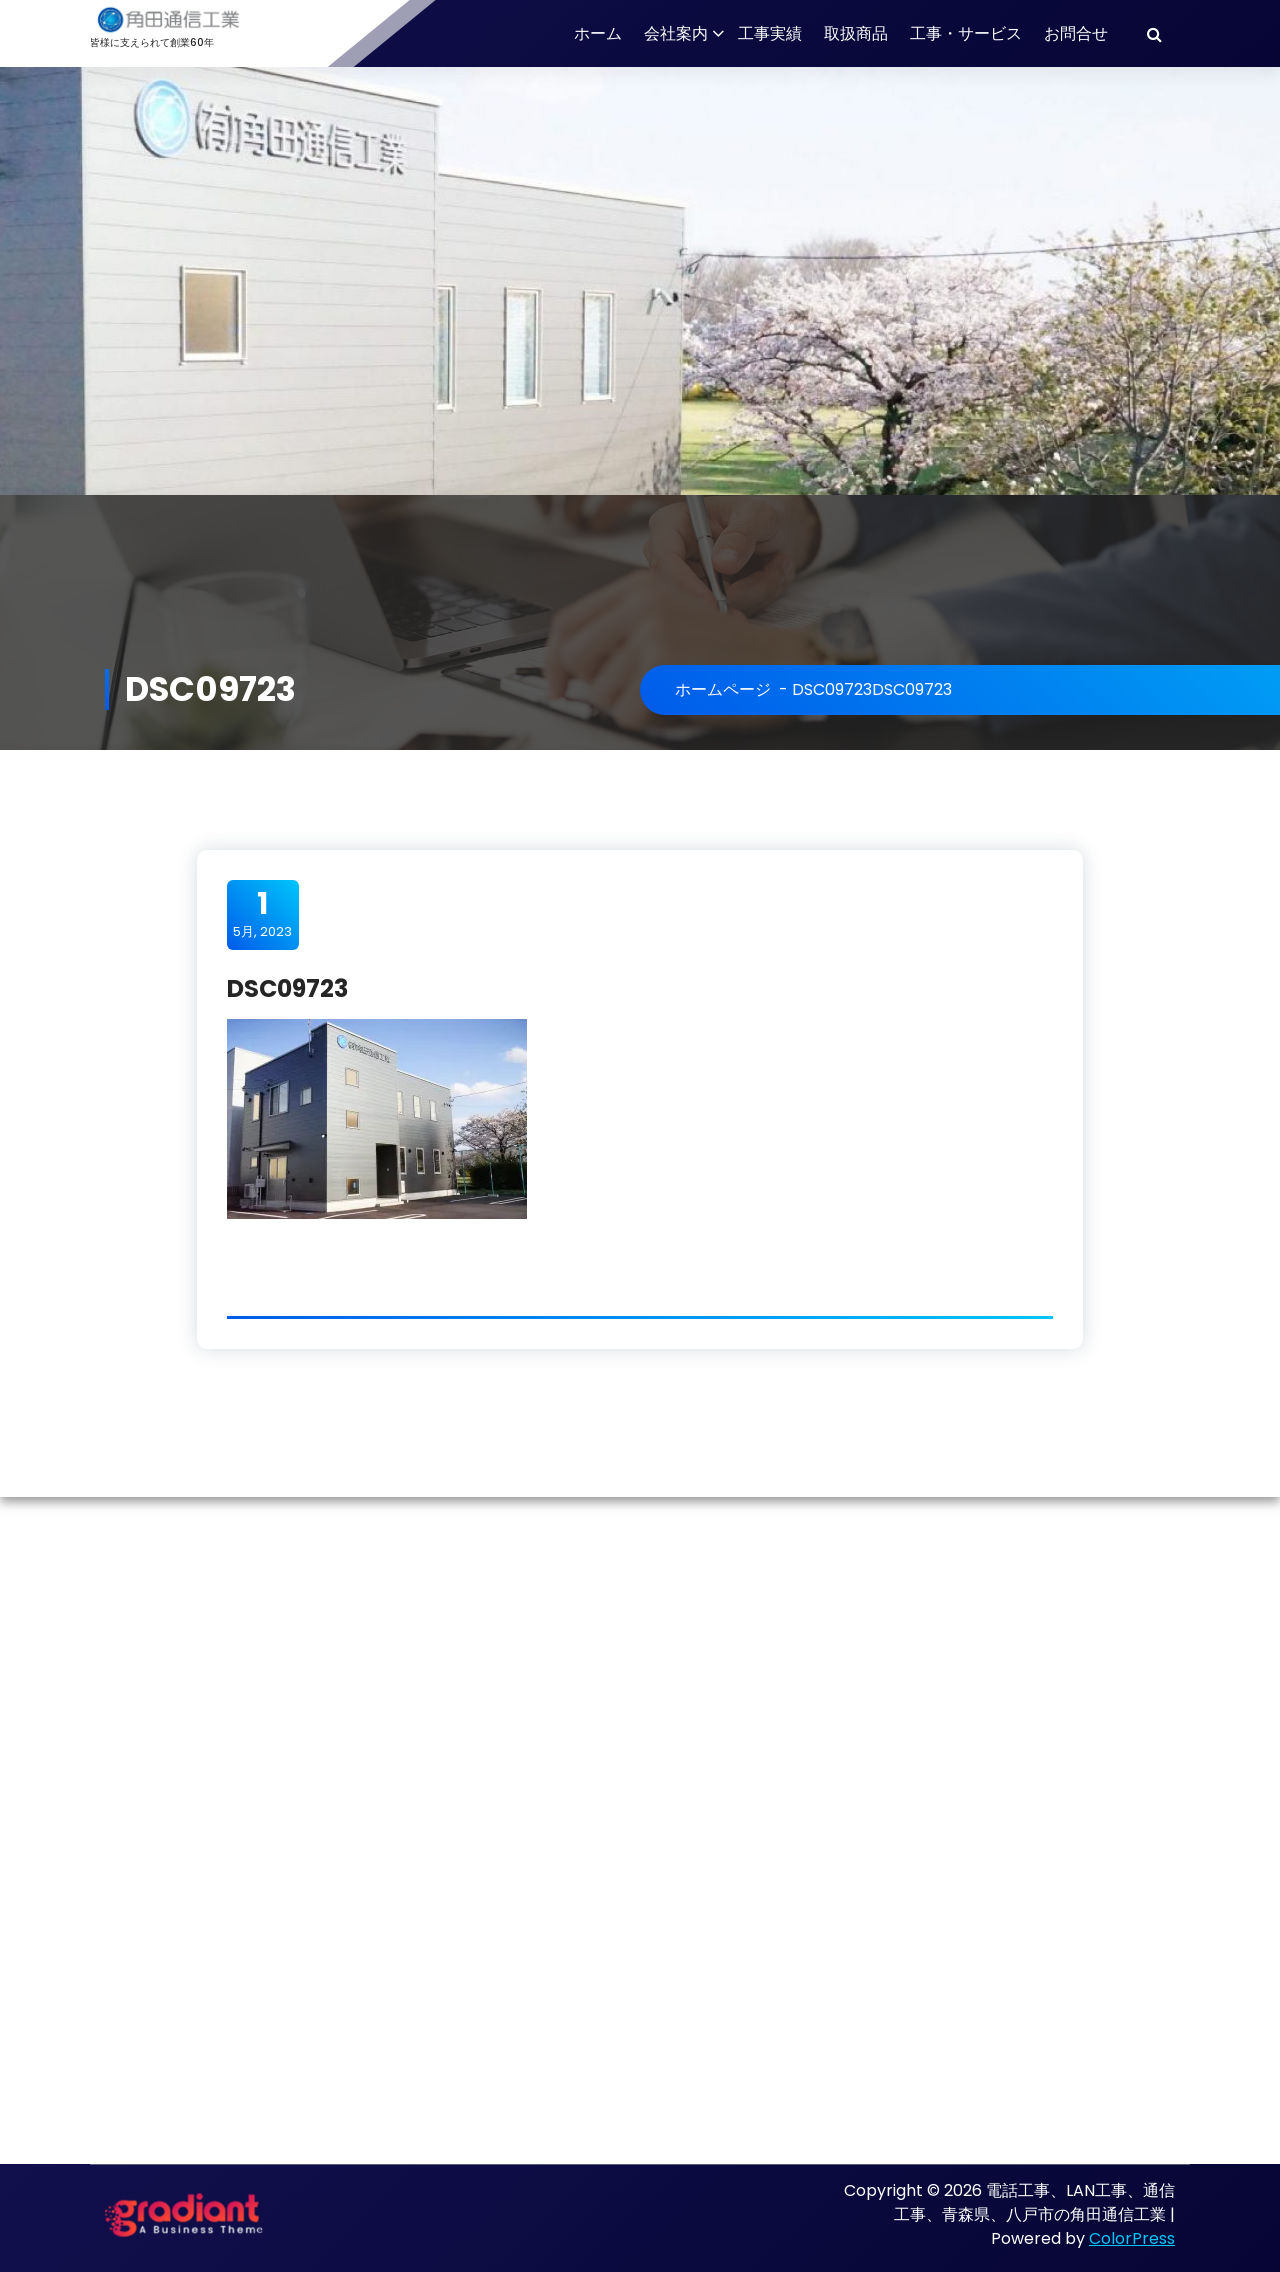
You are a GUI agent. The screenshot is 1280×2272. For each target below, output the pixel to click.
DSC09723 (832, 689)
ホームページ (723, 689)
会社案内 (676, 33)
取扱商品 (856, 33)
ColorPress (1132, 2238)
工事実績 (770, 33)
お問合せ (1076, 33)
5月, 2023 (262, 914)
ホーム (598, 33)
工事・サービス (966, 33)
